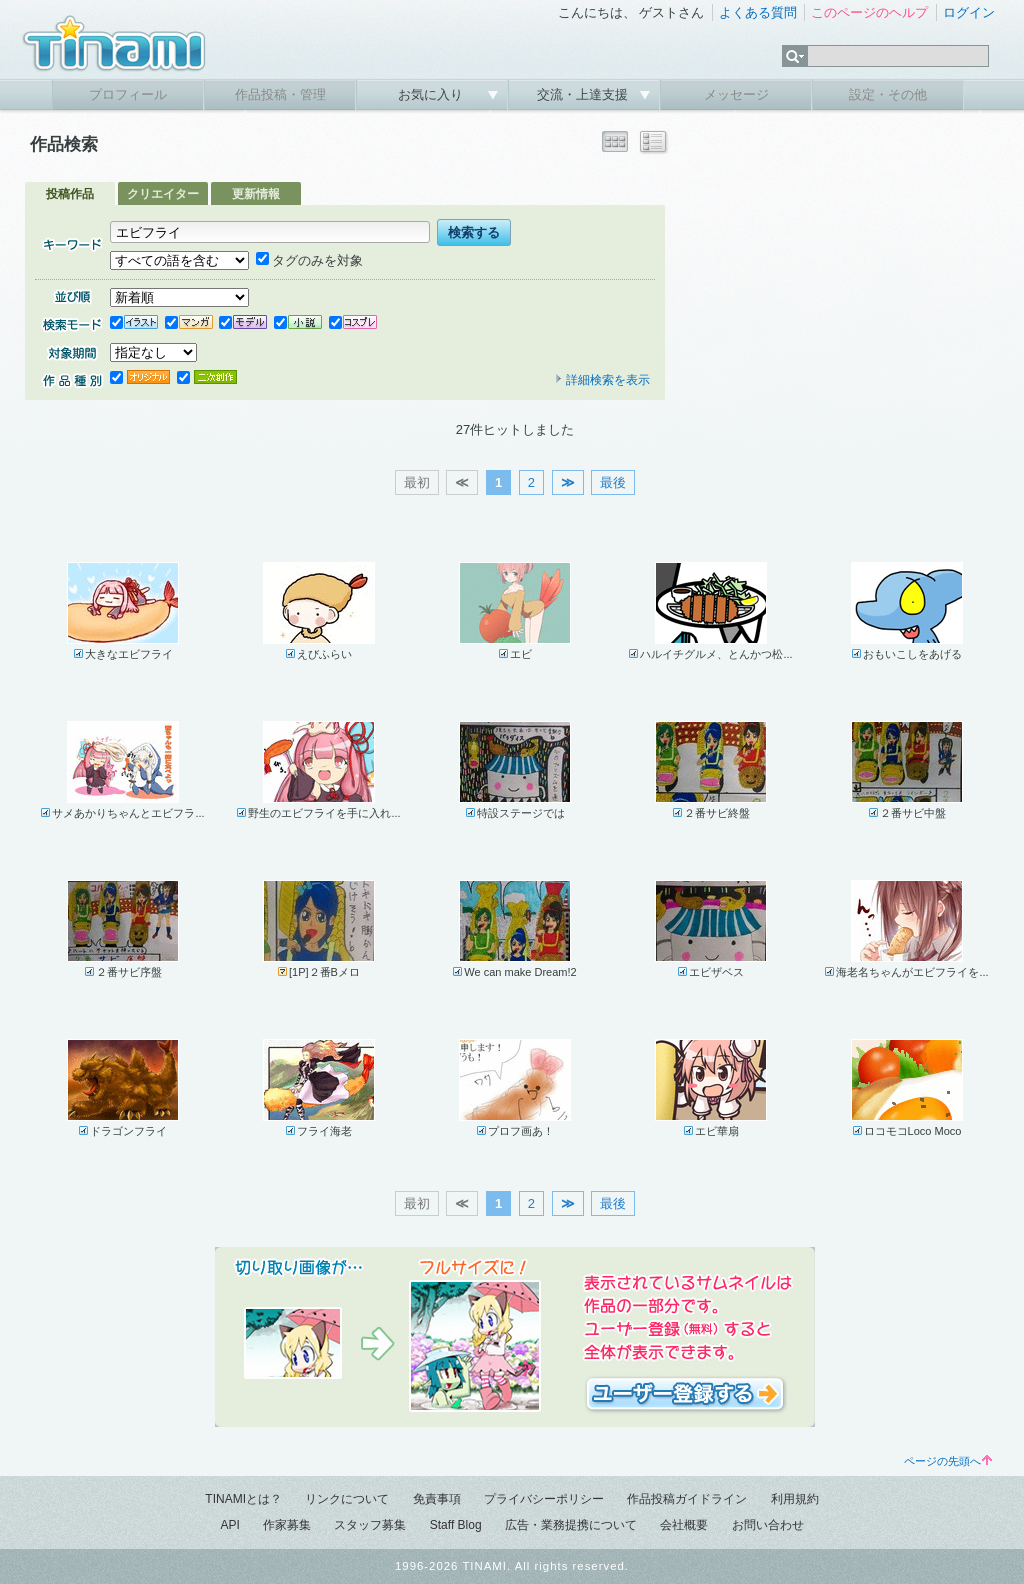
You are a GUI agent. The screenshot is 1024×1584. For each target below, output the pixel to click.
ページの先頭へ (948, 1461)
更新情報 (256, 194)
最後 (613, 482)
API (229, 1525)
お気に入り (432, 94)
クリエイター (163, 194)
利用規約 (795, 1499)
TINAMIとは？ (243, 1499)
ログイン (969, 12)
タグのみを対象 (309, 260)
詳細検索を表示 (602, 380)
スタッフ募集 (370, 1525)
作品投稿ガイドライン (687, 1499)
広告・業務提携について (571, 1525)
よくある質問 (758, 12)
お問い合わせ (768, 1525)
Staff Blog (456, 1525)
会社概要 (684, 1525)
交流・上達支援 (584, 94)
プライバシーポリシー (544, 1499)
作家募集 (287, 1525)
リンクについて (347, 1499)
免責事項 (437, 1499)
